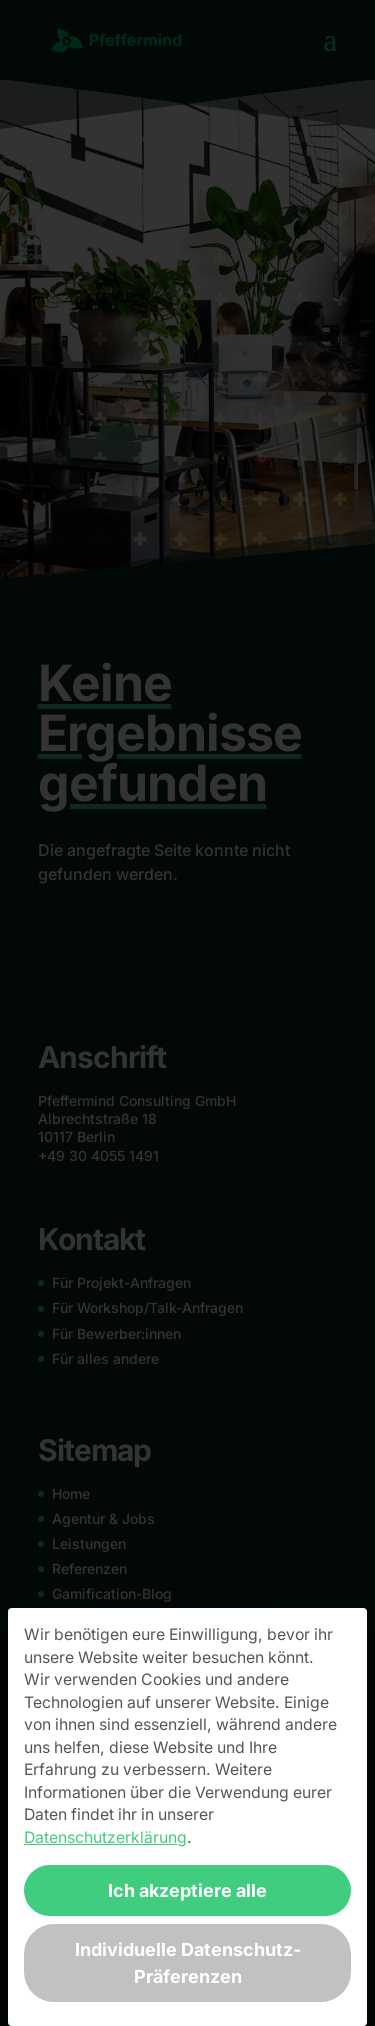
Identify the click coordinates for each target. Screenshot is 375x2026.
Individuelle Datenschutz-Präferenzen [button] (188, 1963)
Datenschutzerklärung (105, 1837)
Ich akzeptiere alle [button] (187, 1890)
